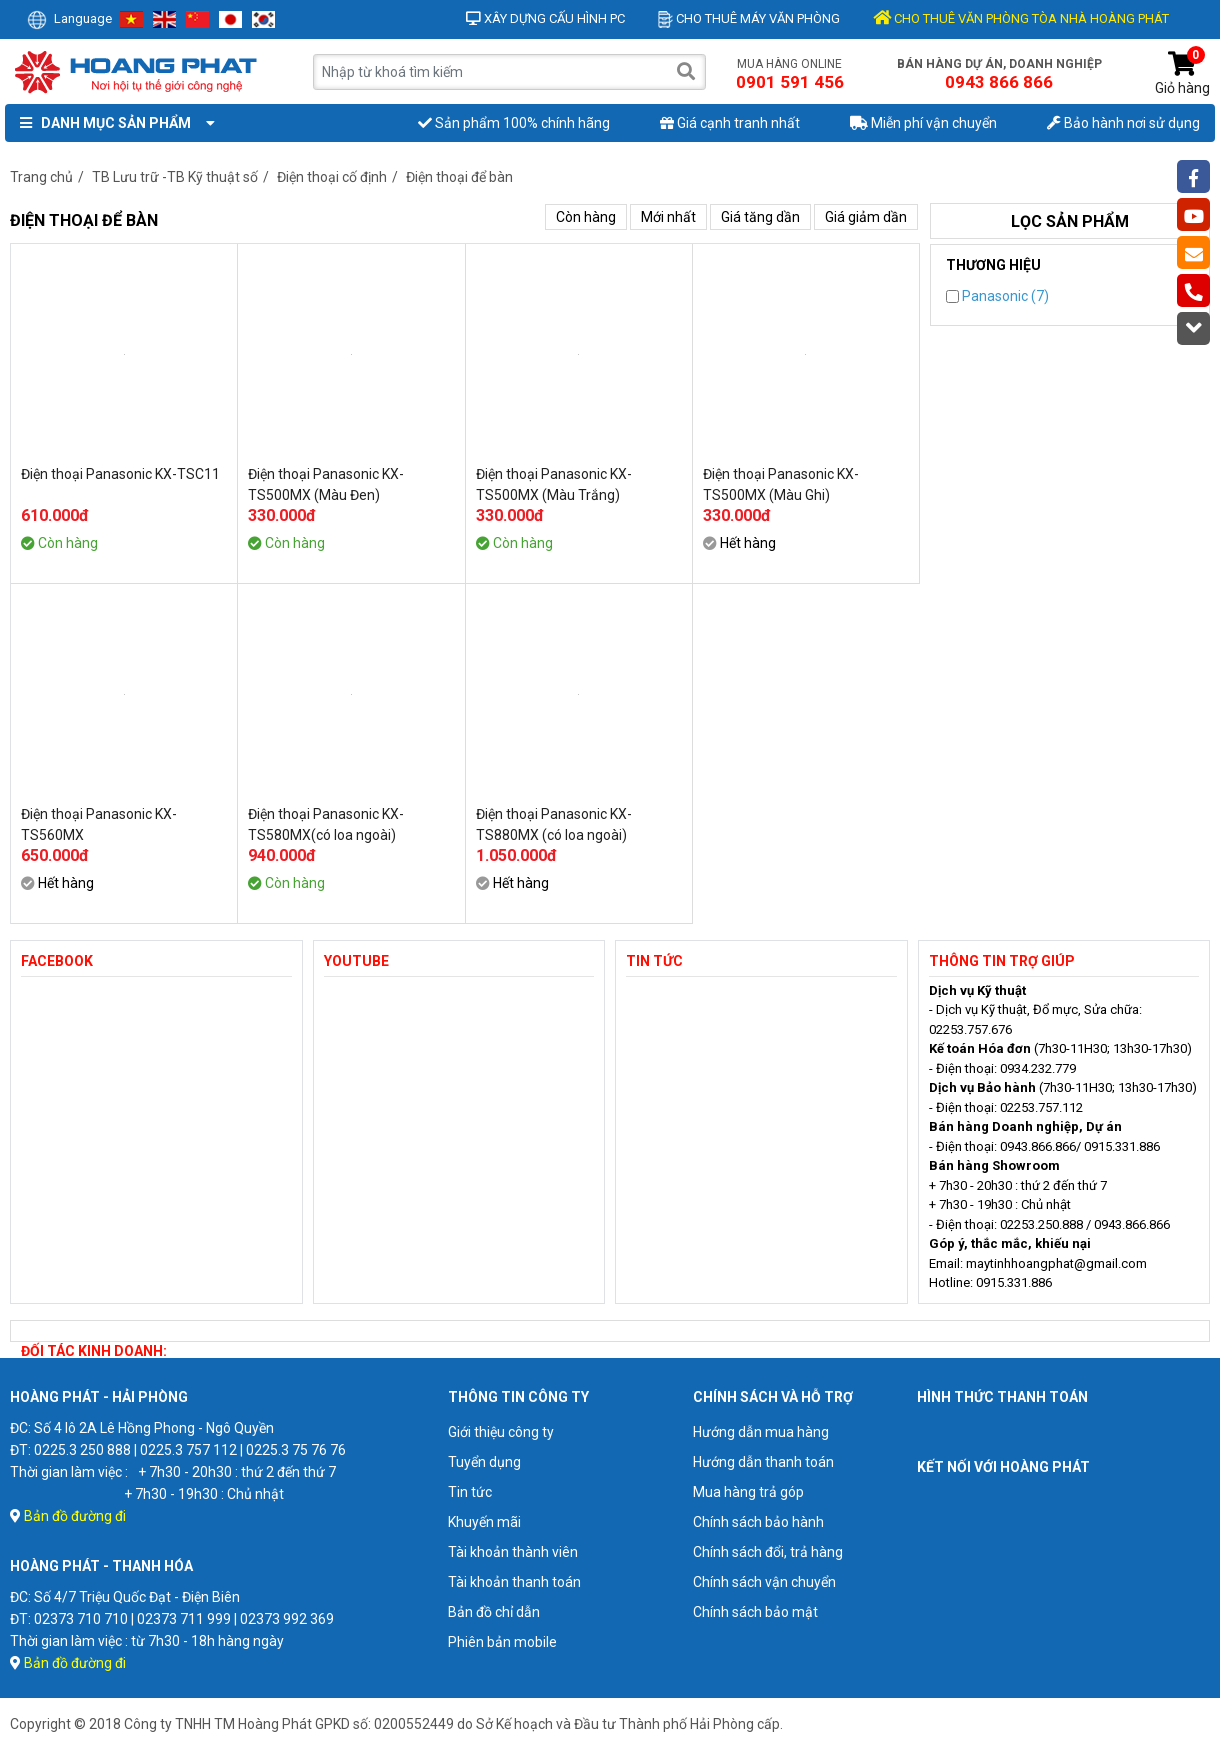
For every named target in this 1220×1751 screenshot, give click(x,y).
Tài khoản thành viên (513, 1552)
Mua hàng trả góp (748, 1492)
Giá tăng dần (760, 217)
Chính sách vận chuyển (764, 1582)
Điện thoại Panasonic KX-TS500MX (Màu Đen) (326, 484)
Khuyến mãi (484, 1522)
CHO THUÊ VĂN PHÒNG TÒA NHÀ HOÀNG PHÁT (1021, 18)
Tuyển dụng (484, 1462)
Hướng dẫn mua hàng (761, 1432)
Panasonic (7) (997, 296)
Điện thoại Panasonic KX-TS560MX (99, 824)
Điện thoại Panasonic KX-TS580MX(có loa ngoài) (326, 824)
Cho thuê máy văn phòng (749, 18)
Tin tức (470, 1492)
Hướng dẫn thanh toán (763, 1462)
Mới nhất (668, 217)
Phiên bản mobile (502, 1642)
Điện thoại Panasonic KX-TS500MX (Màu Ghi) (781, 484)
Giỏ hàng (1182, 73)
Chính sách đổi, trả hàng (768, 1552)
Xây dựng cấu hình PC (545, 18)
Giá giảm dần (866, 217)
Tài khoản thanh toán (514, 1582)
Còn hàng (586, 217)
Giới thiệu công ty (501, 1432)
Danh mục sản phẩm (113, 123)
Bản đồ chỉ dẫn (494, 1612)
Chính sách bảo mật (755, 1612)
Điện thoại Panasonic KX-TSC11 (120, 474)
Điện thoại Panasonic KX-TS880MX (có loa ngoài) (554, 824)
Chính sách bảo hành (758, 1522)
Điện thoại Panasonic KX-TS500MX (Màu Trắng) (554, 484)
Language (69, 18)
